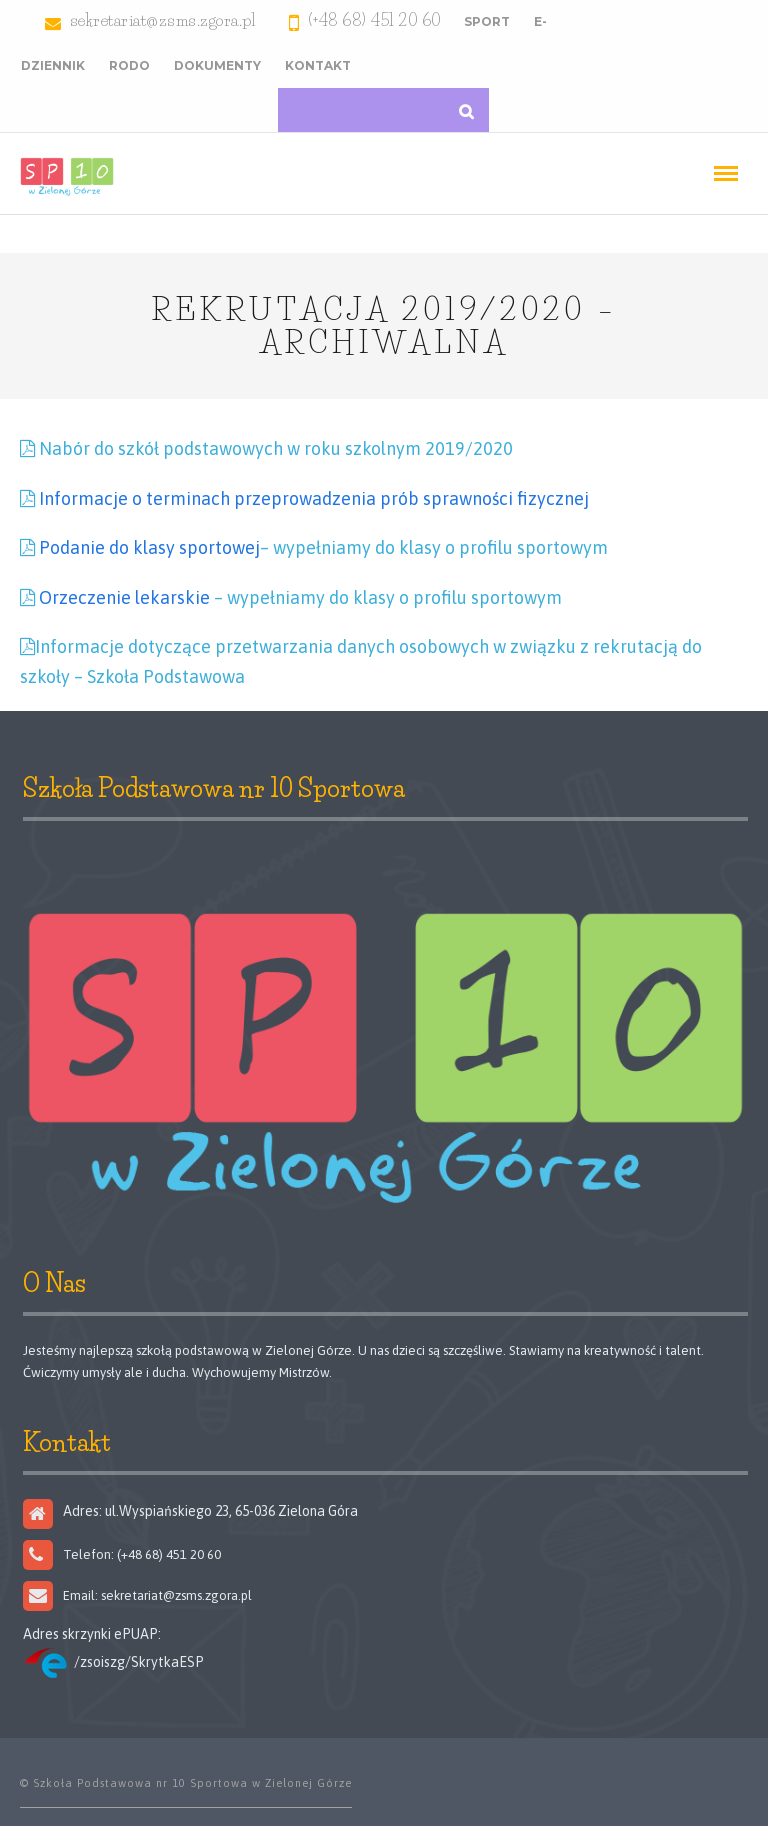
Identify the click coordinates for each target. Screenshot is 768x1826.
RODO (129, 65)
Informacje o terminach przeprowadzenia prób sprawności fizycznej (314, 498)
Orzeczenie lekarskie (124, 597)
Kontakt (318, 65)
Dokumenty (217, 65)
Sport (487, 21)
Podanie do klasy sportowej (149, 547)
